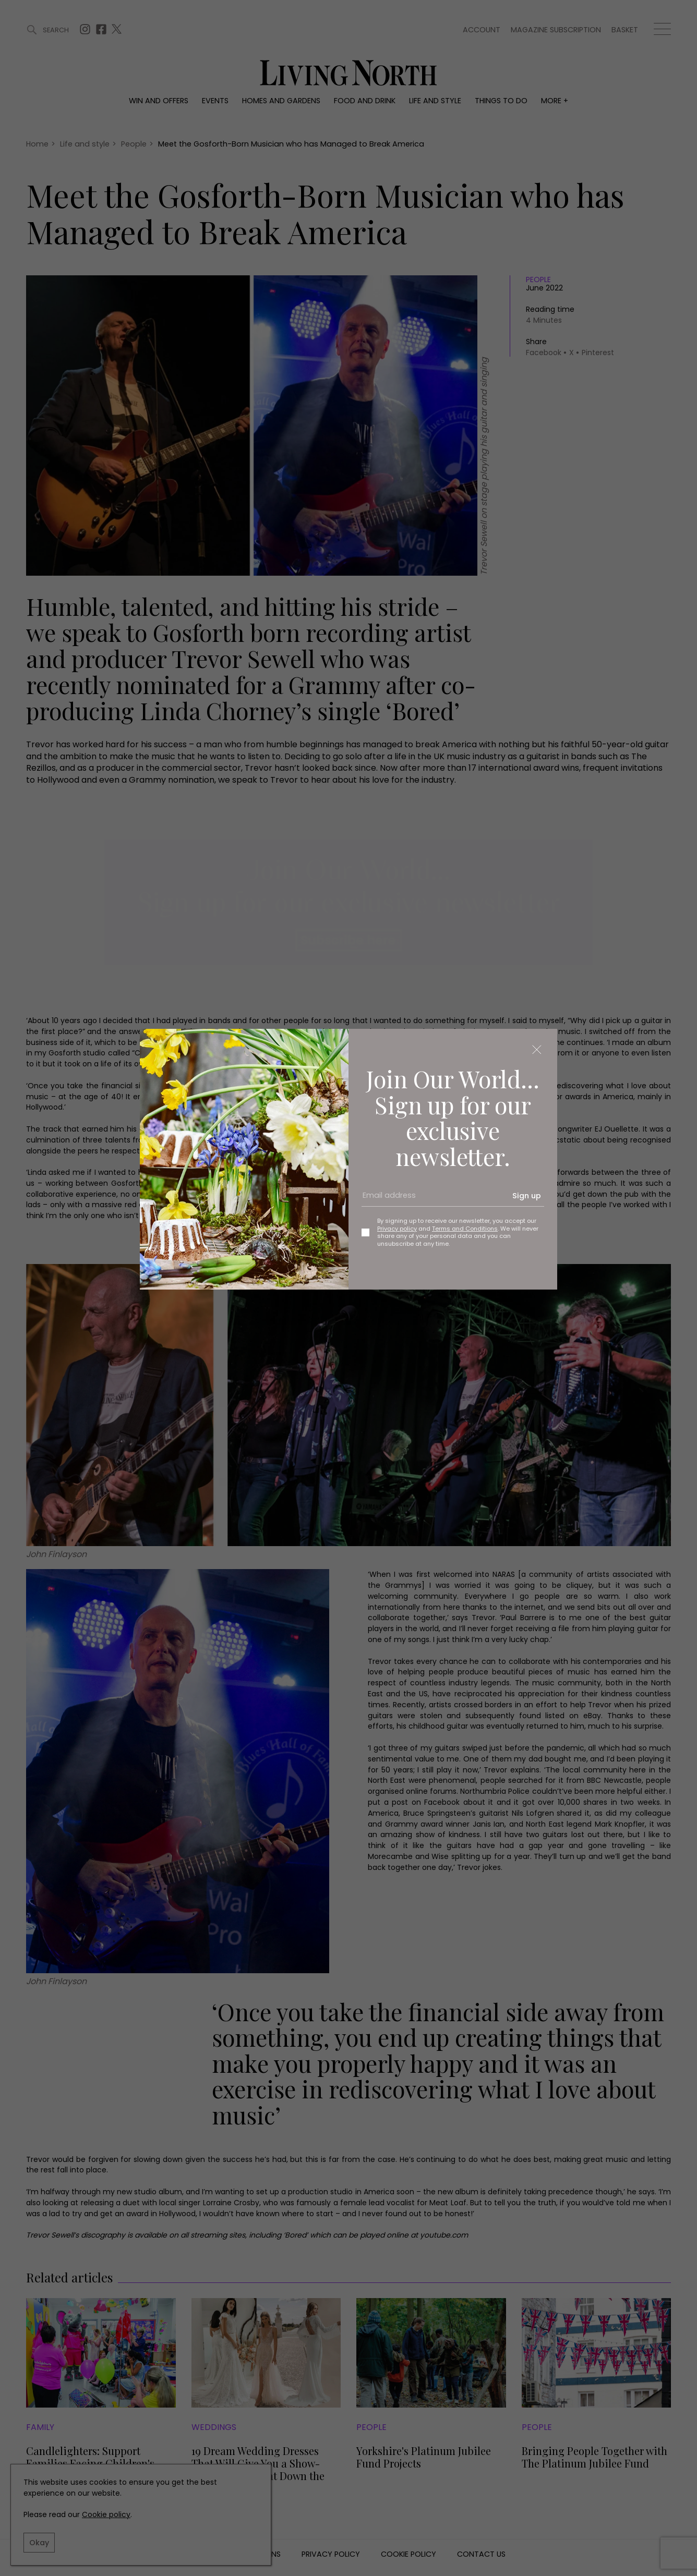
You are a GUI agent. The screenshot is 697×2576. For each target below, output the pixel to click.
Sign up (526, 1195)
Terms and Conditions (465, 1228)
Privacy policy (397, 1228)
